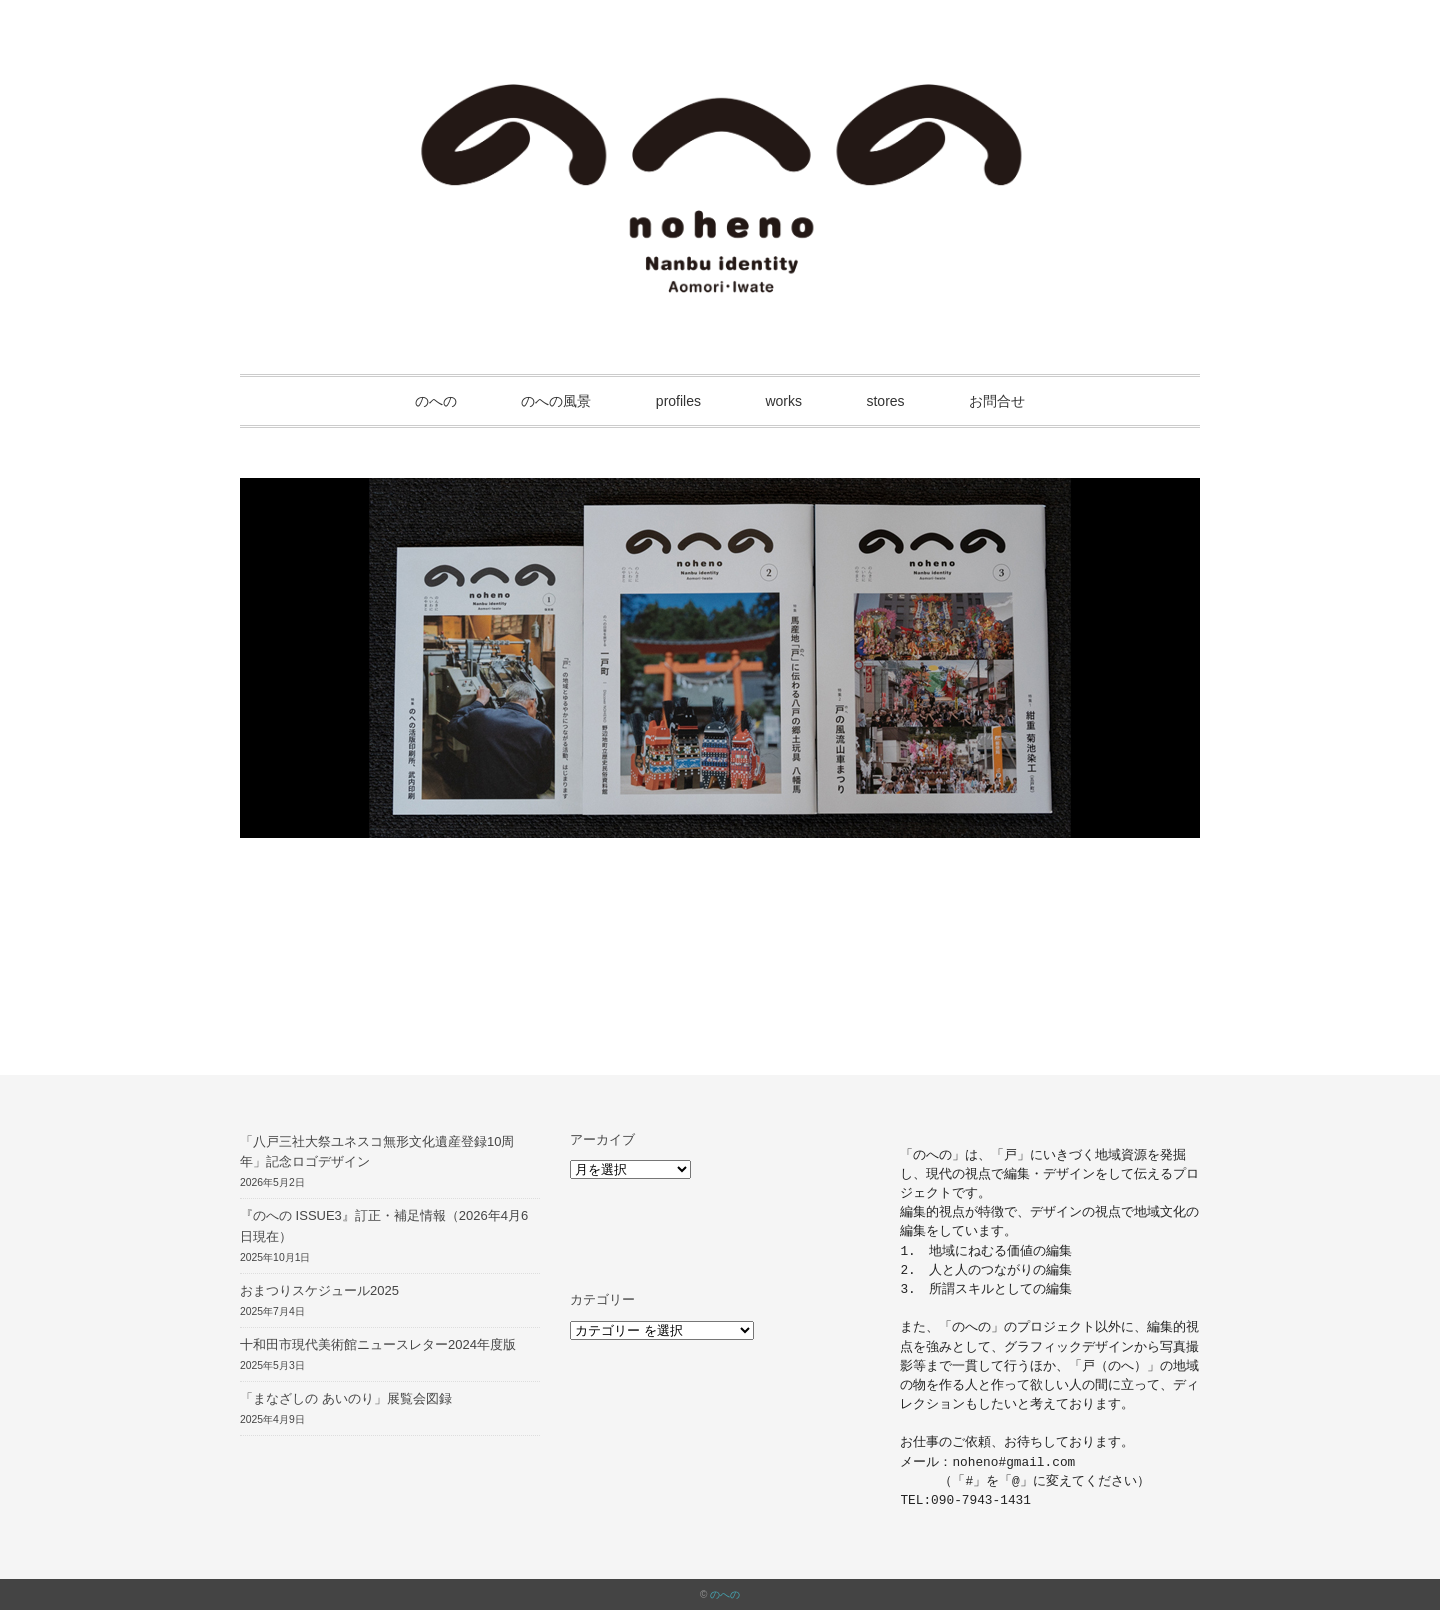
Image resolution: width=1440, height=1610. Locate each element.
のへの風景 (556, 401)
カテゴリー (602, 1299)
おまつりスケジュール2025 (319, 1290)
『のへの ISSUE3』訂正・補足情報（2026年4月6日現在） (384, 1226)
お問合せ (997, 401)
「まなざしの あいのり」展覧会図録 (346, 1398)
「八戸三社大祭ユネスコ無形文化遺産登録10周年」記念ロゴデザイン (377, 1152)
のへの (436, 401)
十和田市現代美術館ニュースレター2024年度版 (378, 1344)
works (783, 401)
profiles (678, 401)
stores (885, 401)
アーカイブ (602, 1139)
